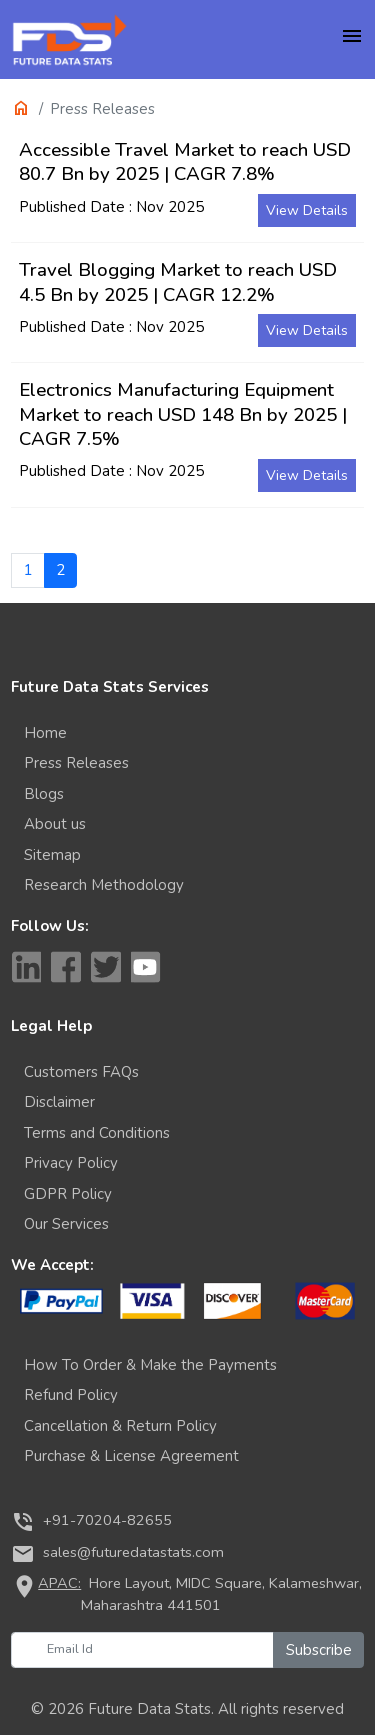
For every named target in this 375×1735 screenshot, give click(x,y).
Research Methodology (104, 885)
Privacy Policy (71, 1163)
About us (55, 824)
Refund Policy (71, 1395)
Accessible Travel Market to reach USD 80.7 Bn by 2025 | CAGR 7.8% (185, 162)
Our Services (66, 1224)
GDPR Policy (68, 1194)
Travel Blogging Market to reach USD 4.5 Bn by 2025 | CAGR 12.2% (178, 282)
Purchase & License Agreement (131, 1456)
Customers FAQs (81, 1072)
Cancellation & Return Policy (120, 1426)
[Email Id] (142, 1650)
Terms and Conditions (97, 1133)
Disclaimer (59, 1102)
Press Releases (76, 763)
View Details (307, 210)
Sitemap (52, 855)
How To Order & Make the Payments (150, 1365)
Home (45, 733)
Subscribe (319, 1650)
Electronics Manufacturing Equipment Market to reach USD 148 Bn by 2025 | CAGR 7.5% (183, 414)
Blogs (44, 794)
